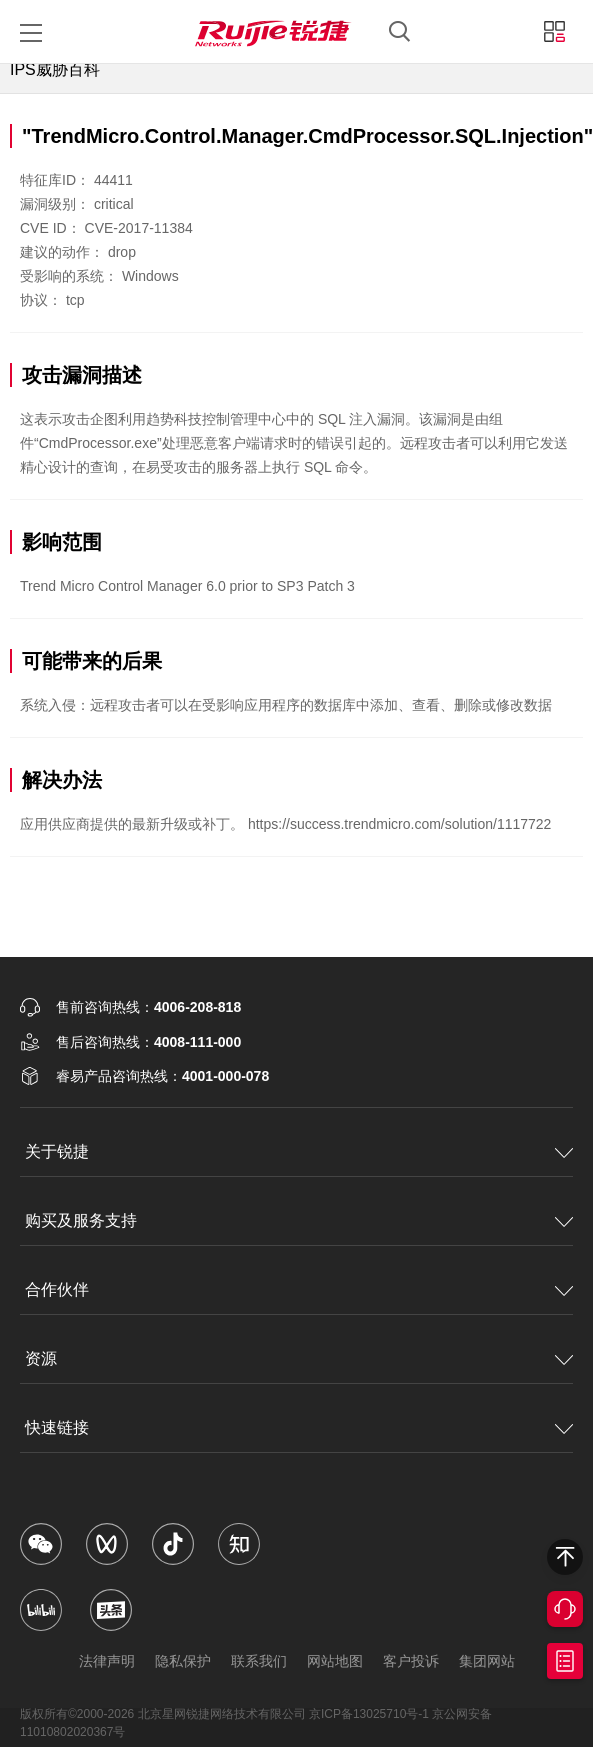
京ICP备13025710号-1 (369, 1714)
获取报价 (565, 1661)
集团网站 (487, 1661)
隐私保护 (183, 1661)
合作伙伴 (57, 1289)
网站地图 (335, 1661)
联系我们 (259, 1661)
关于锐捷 (57, 1151)
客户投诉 (411, 1661)
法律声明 (107, 1661)
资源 (41, 1358)
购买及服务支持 (81, 1220)
